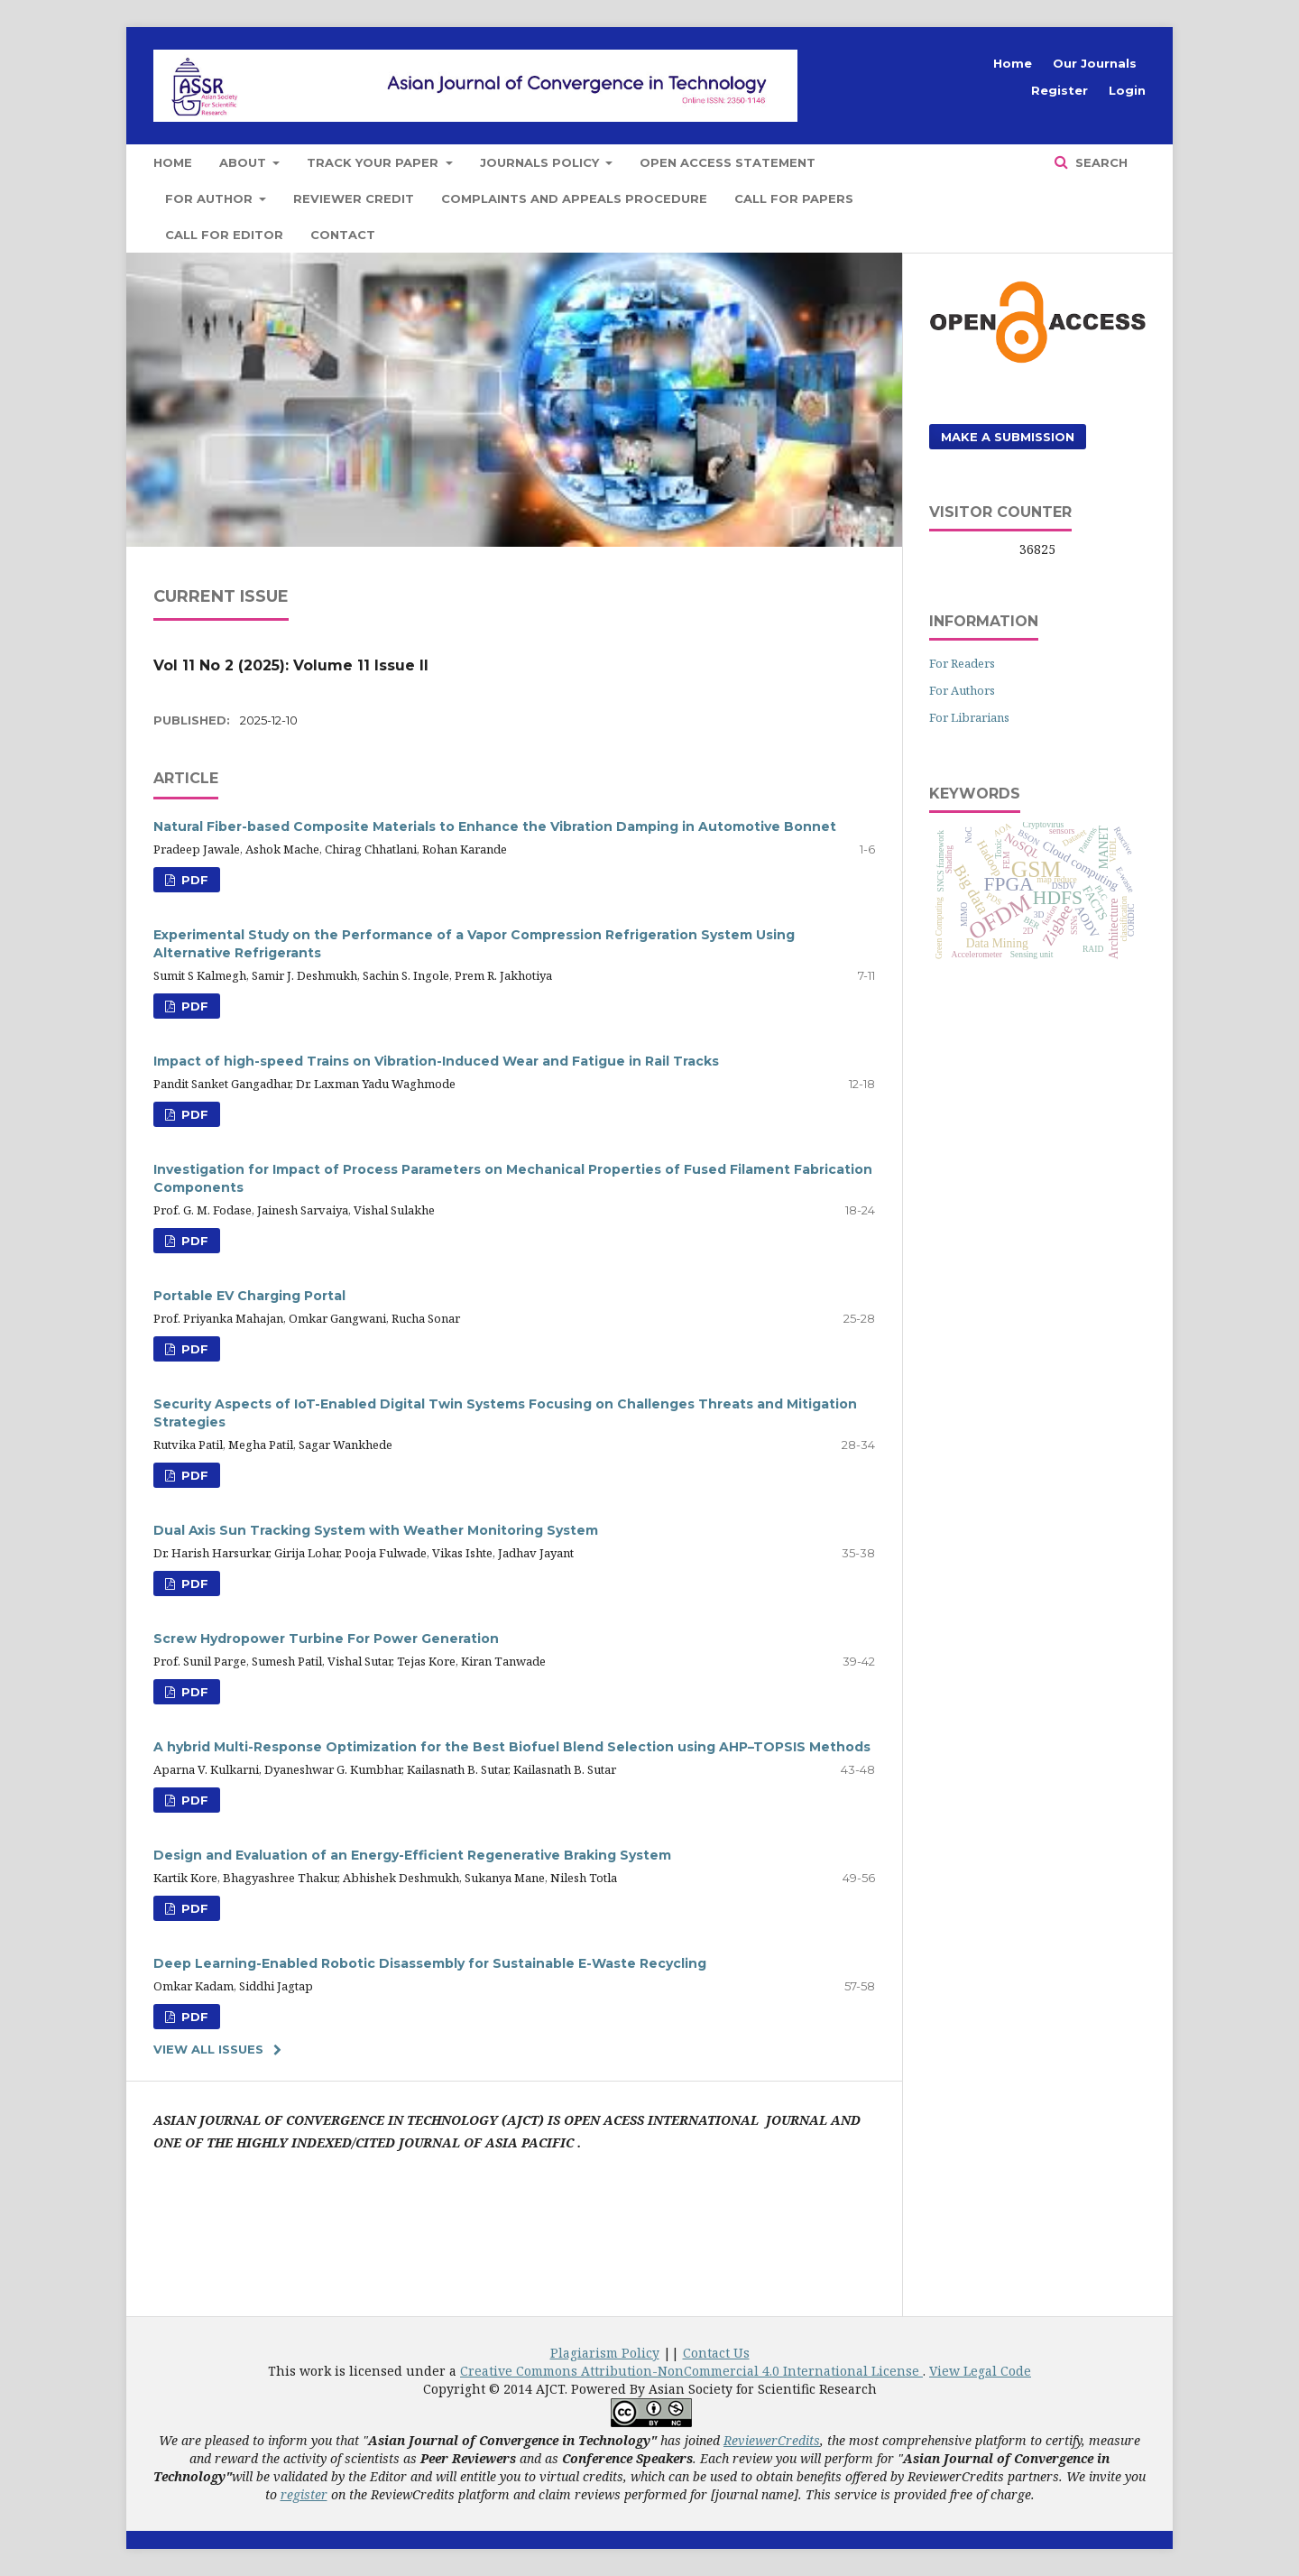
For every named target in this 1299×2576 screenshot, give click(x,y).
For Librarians (969, 717)
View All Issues (208, 2049)
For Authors (962, 690)
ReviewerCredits (771, 2440)
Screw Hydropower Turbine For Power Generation (326, 1638)
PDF (193, 880)
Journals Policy (541, 162)
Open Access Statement (727, 162)
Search (1100, 162)
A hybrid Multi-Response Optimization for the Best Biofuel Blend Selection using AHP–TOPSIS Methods (512, 1747)
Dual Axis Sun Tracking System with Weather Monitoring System (375, 1530)
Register (1059, 90)
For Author (210, 198)
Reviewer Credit (353, 198)
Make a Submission (1007, 436)
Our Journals (1095, 63)
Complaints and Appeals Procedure (574, 198)
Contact (342, 234)
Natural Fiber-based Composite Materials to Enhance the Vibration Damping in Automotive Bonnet (494, 826)
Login (1127, 90)
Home (172, 162)
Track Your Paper (374, 162)
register (304, 2494)
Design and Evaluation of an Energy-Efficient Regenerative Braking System (412, 1855)
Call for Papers (793, 198)
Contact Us (716, 2352)
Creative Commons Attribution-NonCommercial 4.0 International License (691, 2370)
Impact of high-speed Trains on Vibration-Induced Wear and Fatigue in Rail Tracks (436, 1061)
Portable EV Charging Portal (249, 1296)
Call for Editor (224, 234)
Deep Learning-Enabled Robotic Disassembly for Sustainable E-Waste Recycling (429, 1963)
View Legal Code (980, 2370)
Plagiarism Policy (604, 2352)
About (244, 162)
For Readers (962, 663)
